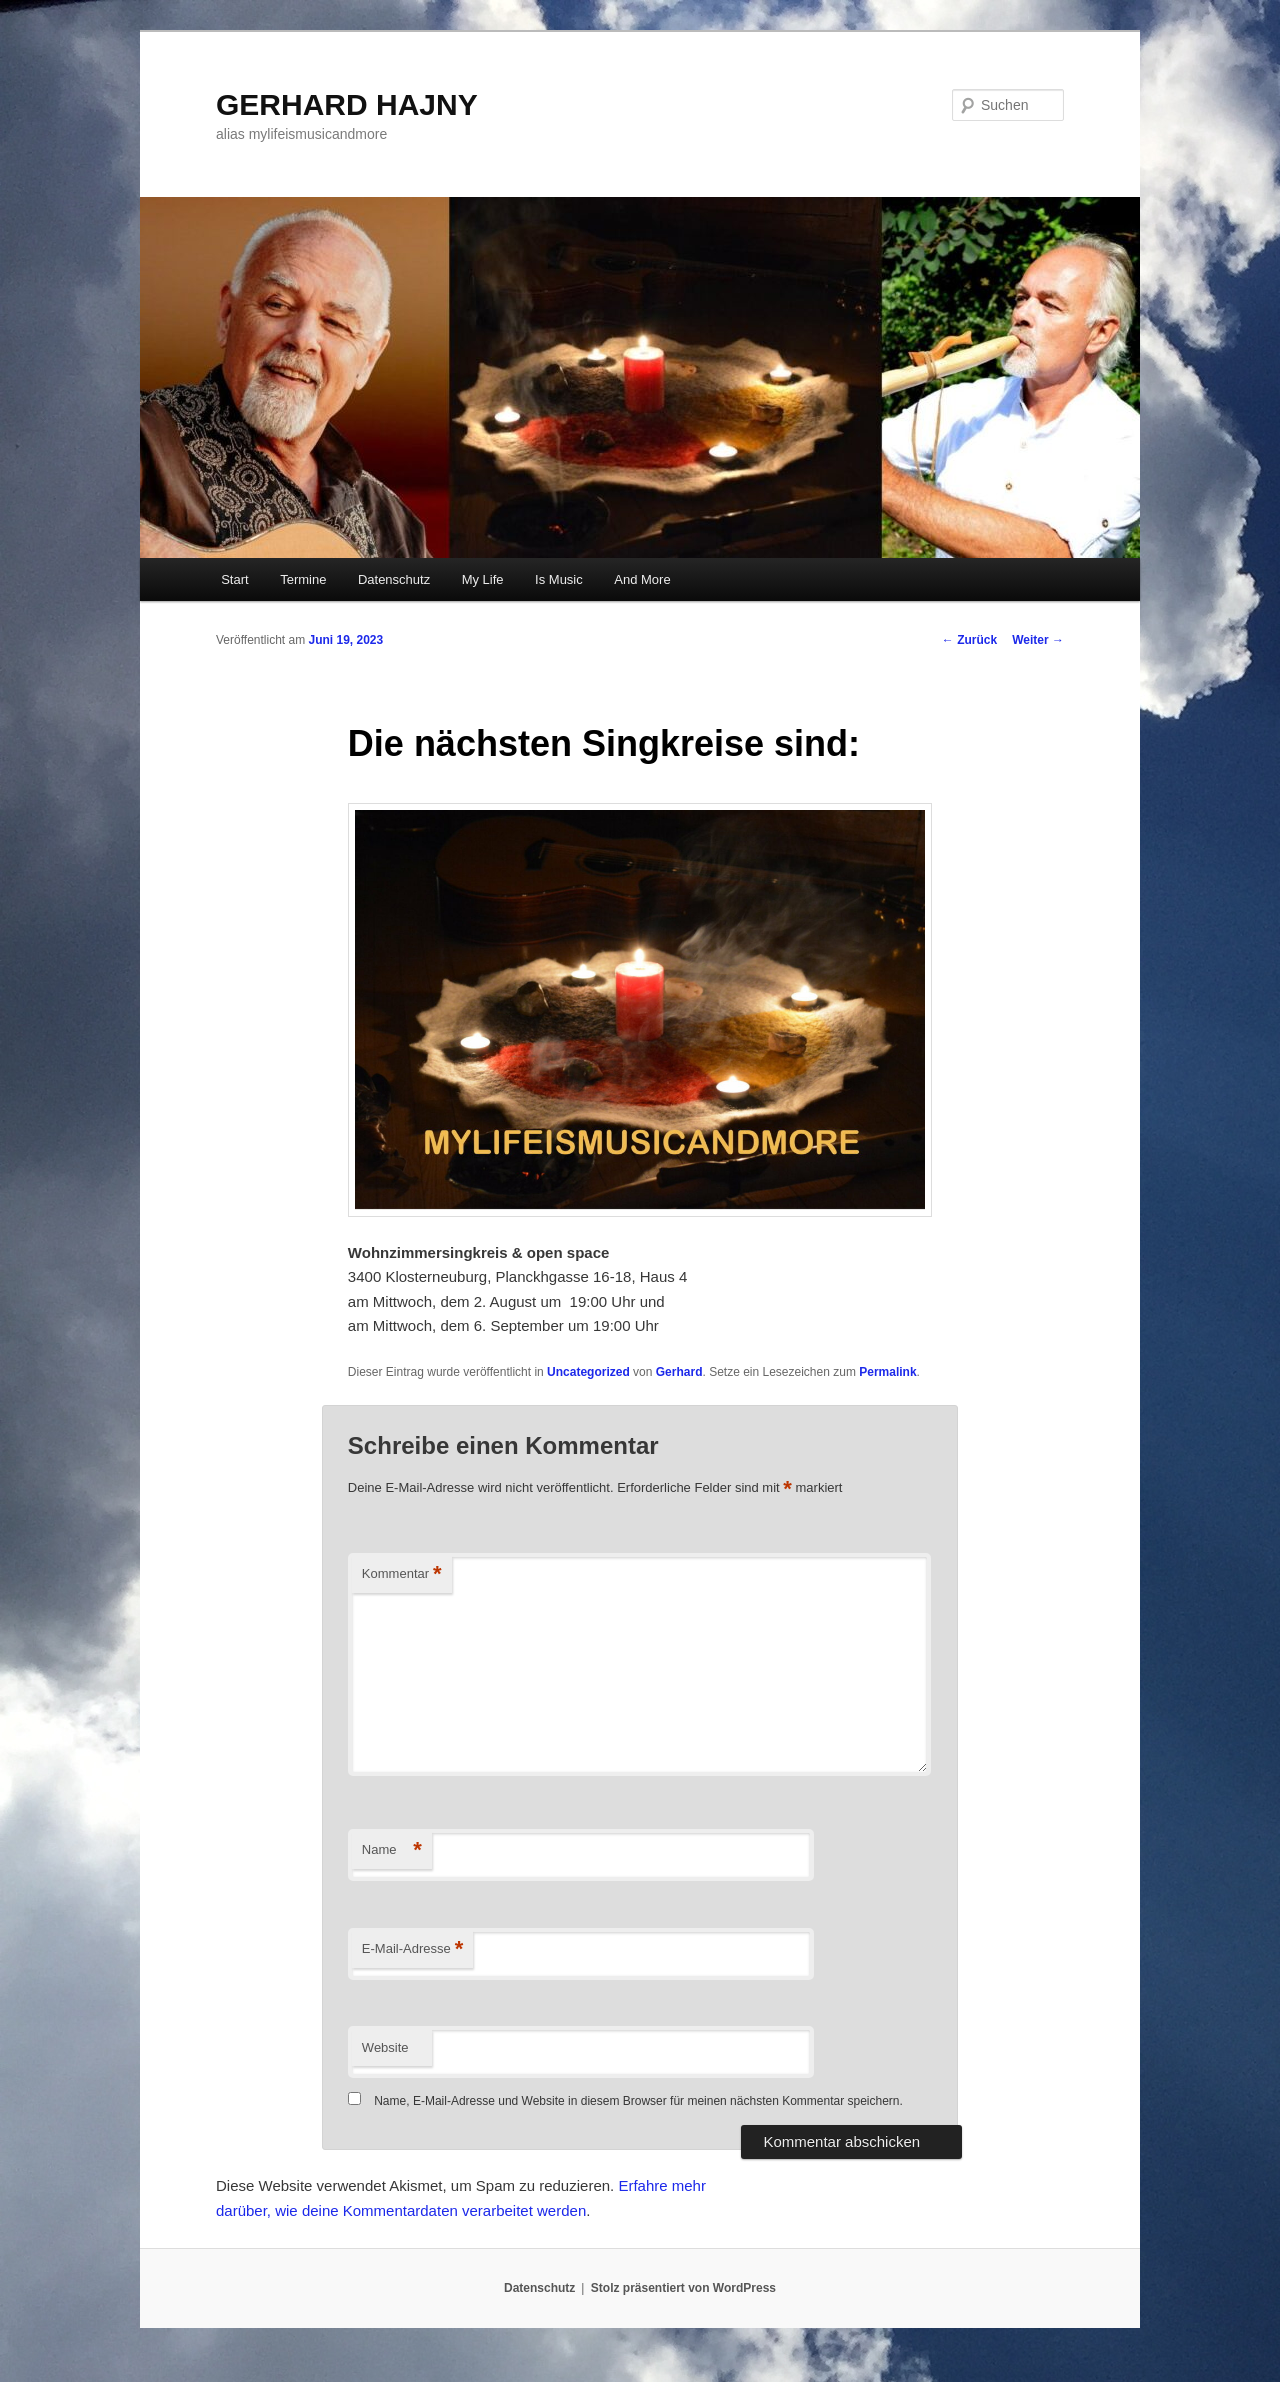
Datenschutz (394, 579)
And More (642, 579)
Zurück (969, 640)
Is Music (559, 579)
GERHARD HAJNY (347, 104)
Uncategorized (588, 1372)
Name (392, 1850)
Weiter (1038, 640)
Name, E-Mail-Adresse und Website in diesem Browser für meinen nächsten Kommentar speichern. (638, 2101)
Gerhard (679, 1372)
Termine (303, 579)
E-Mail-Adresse (412, 1949)
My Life (483, 579)
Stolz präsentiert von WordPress (683, 2288)
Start (234, 579)
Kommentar (402, 1574)
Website (385, 2047)
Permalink (887, 1372)
